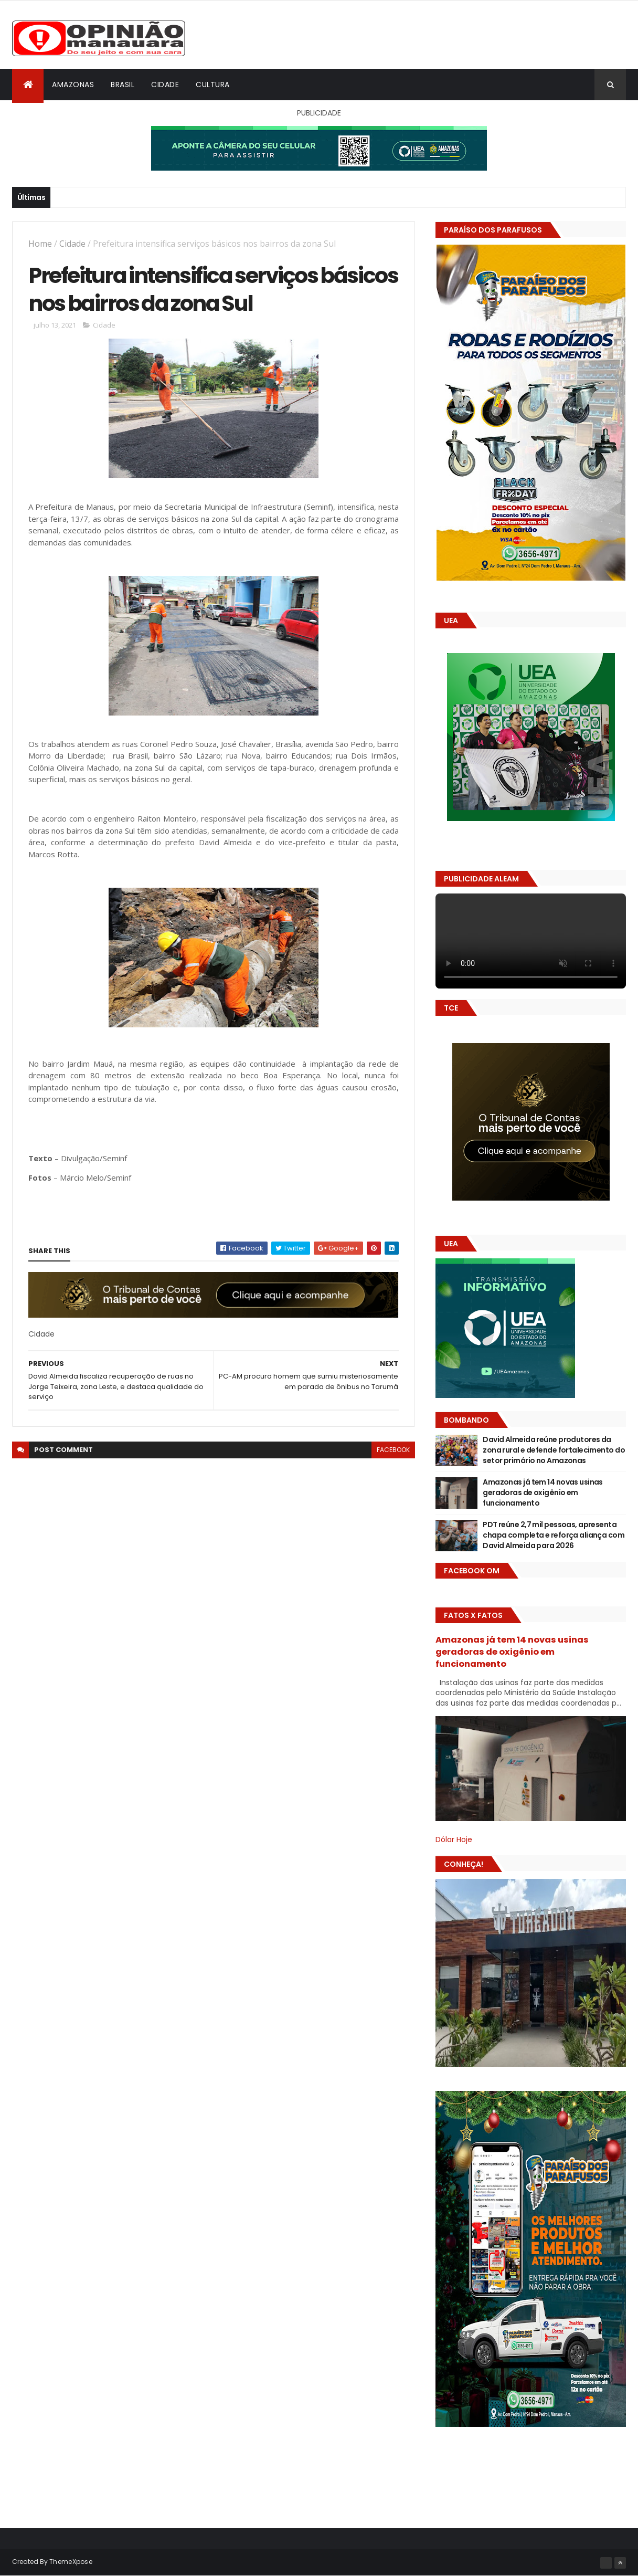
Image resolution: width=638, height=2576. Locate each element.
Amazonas (73, 84)
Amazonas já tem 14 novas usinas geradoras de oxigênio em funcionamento (543, 1492)
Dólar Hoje (453, 1839)
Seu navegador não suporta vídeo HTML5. (530, 941)
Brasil (122, 84)
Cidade (165, 84)
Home (40, 243)
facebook (393, 1450)
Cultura (213, 84)
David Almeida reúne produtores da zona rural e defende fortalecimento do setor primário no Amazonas (554, 1449)
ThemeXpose (70, 2561)
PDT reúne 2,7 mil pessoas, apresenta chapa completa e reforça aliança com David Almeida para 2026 (553, 1534)
